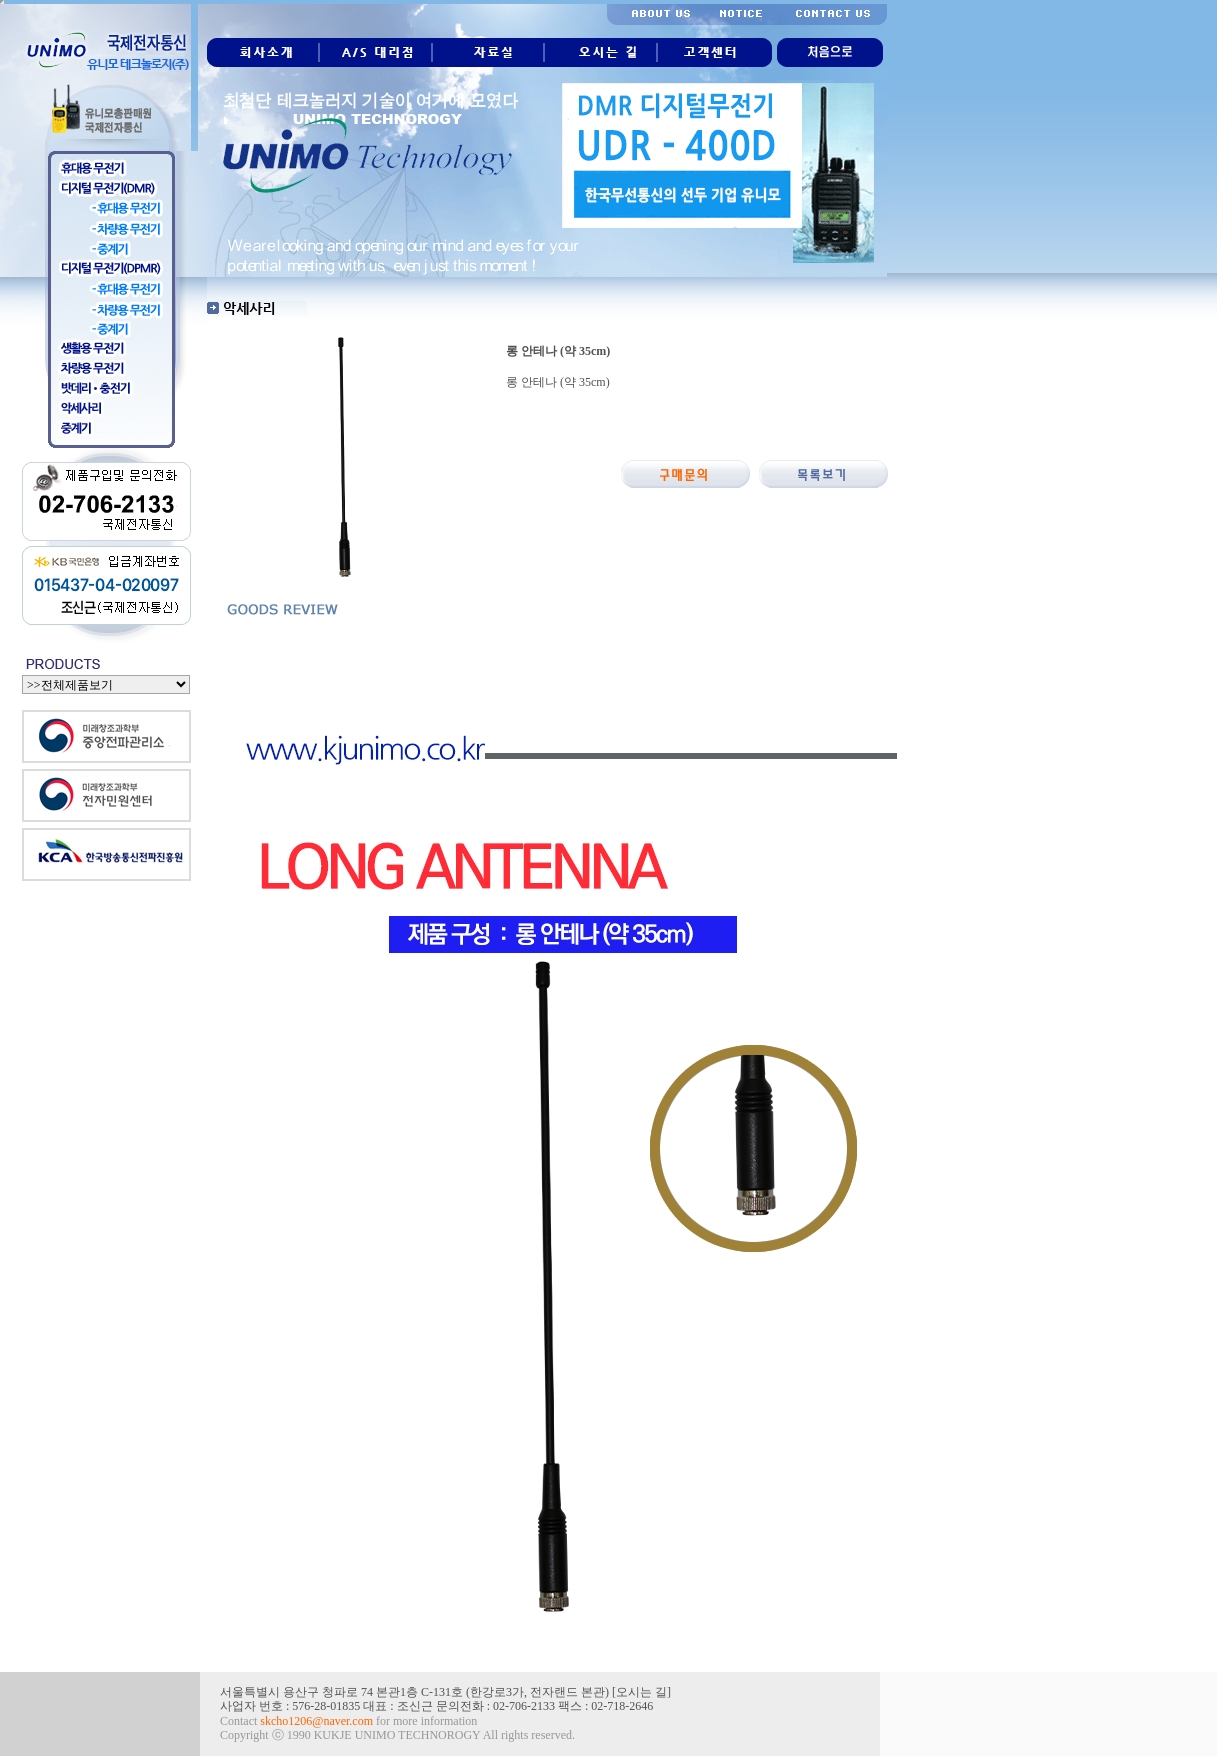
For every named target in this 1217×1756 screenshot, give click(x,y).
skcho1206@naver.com (316, 1721)
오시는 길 (641, 1692)
